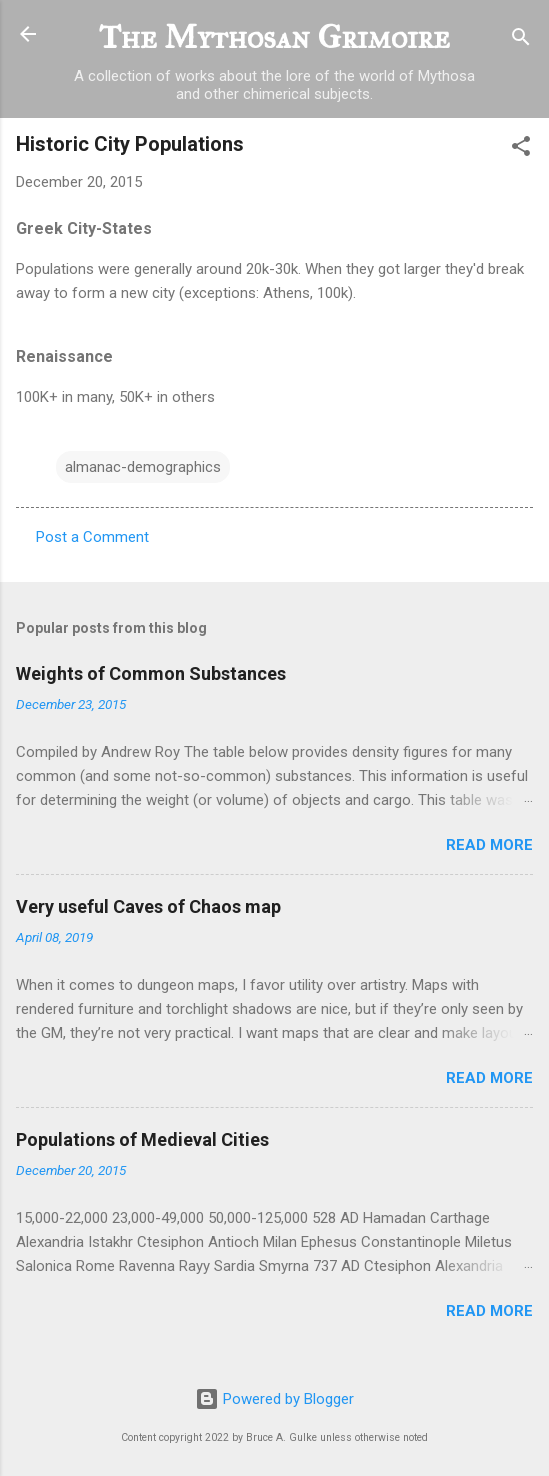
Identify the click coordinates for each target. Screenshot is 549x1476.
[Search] (521, 40)
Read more (489, 845)
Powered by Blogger (274, 1399)
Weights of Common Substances (151, 673)
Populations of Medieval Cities (142, 1139)
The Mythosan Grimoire (274, 37)
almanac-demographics (143, 467)
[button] (521, 149)
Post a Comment (92, 537)
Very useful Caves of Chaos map (148, 906)
